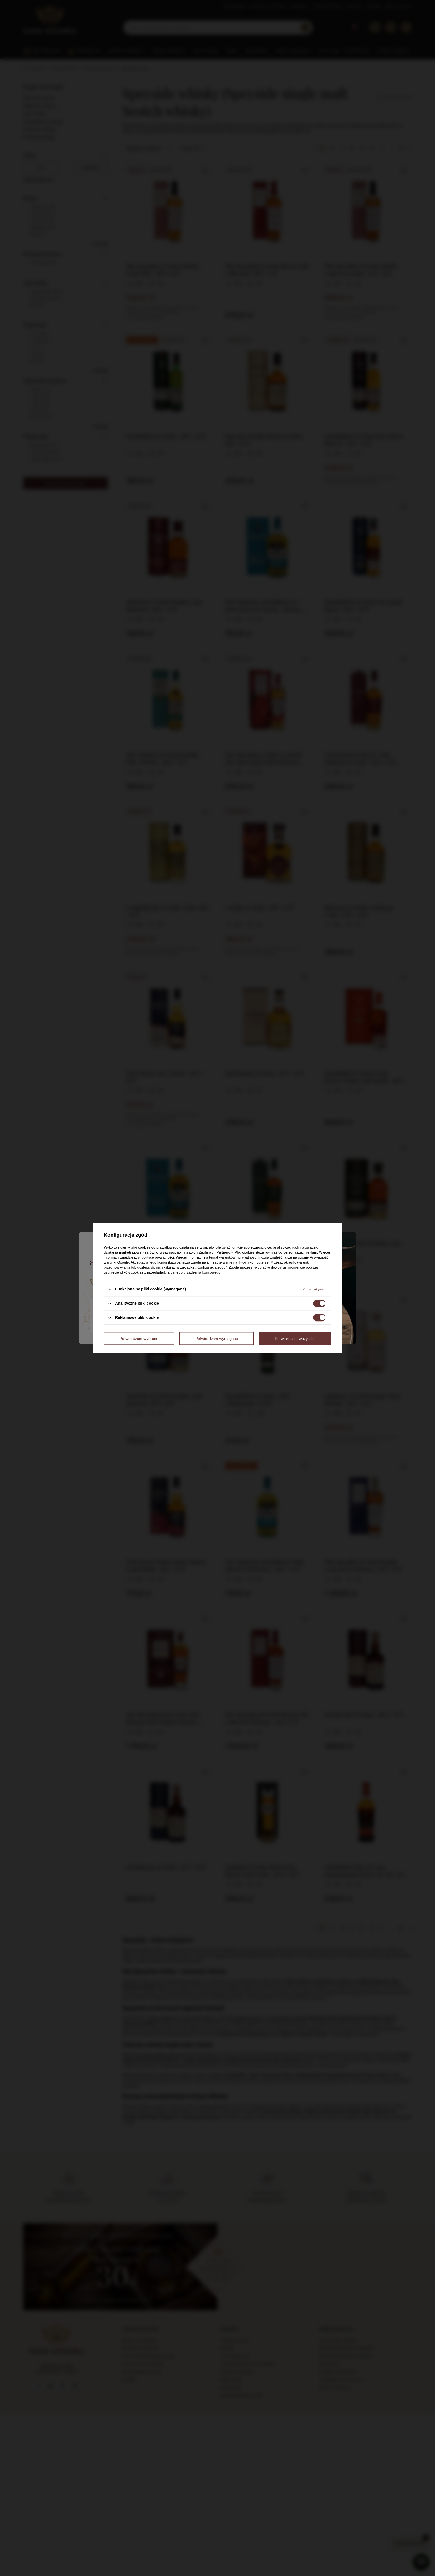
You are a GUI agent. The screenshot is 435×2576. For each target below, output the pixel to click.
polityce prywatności (158, 1257)
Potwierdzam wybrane (139, 1338)
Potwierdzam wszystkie (295, 1338)
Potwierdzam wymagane (216, 1338)
